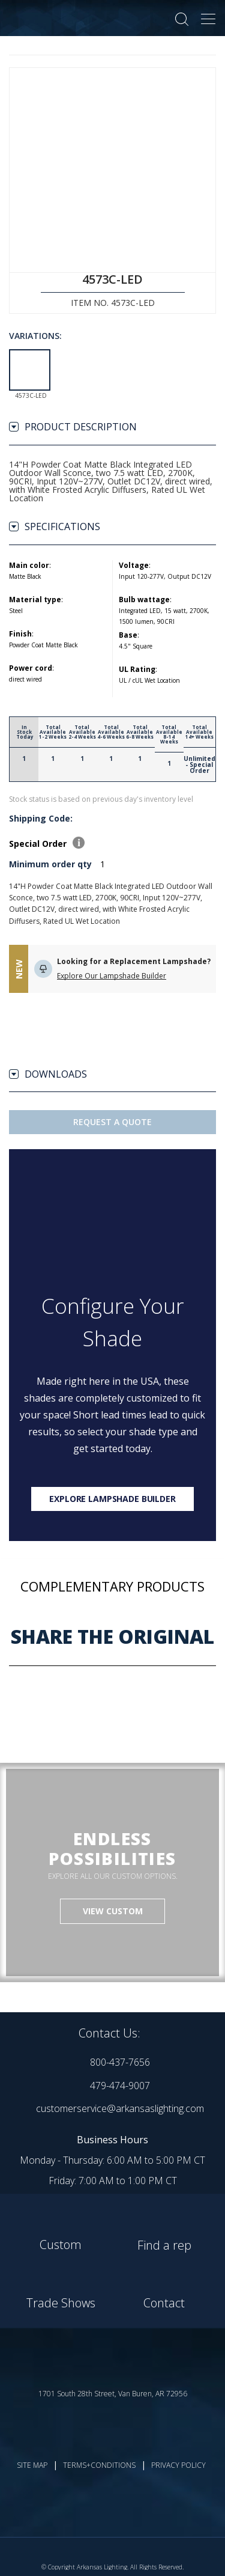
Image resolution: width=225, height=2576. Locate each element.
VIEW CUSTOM (113, 1911)
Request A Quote (112, 1122)
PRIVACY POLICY (178, 2465)
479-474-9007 (120, 2085)
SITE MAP (32, 2465)
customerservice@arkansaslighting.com (120, 2108)
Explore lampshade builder (112, 1498)
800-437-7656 (120, 2062)
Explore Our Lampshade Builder (111, 976)
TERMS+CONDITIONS (99, 2465)
